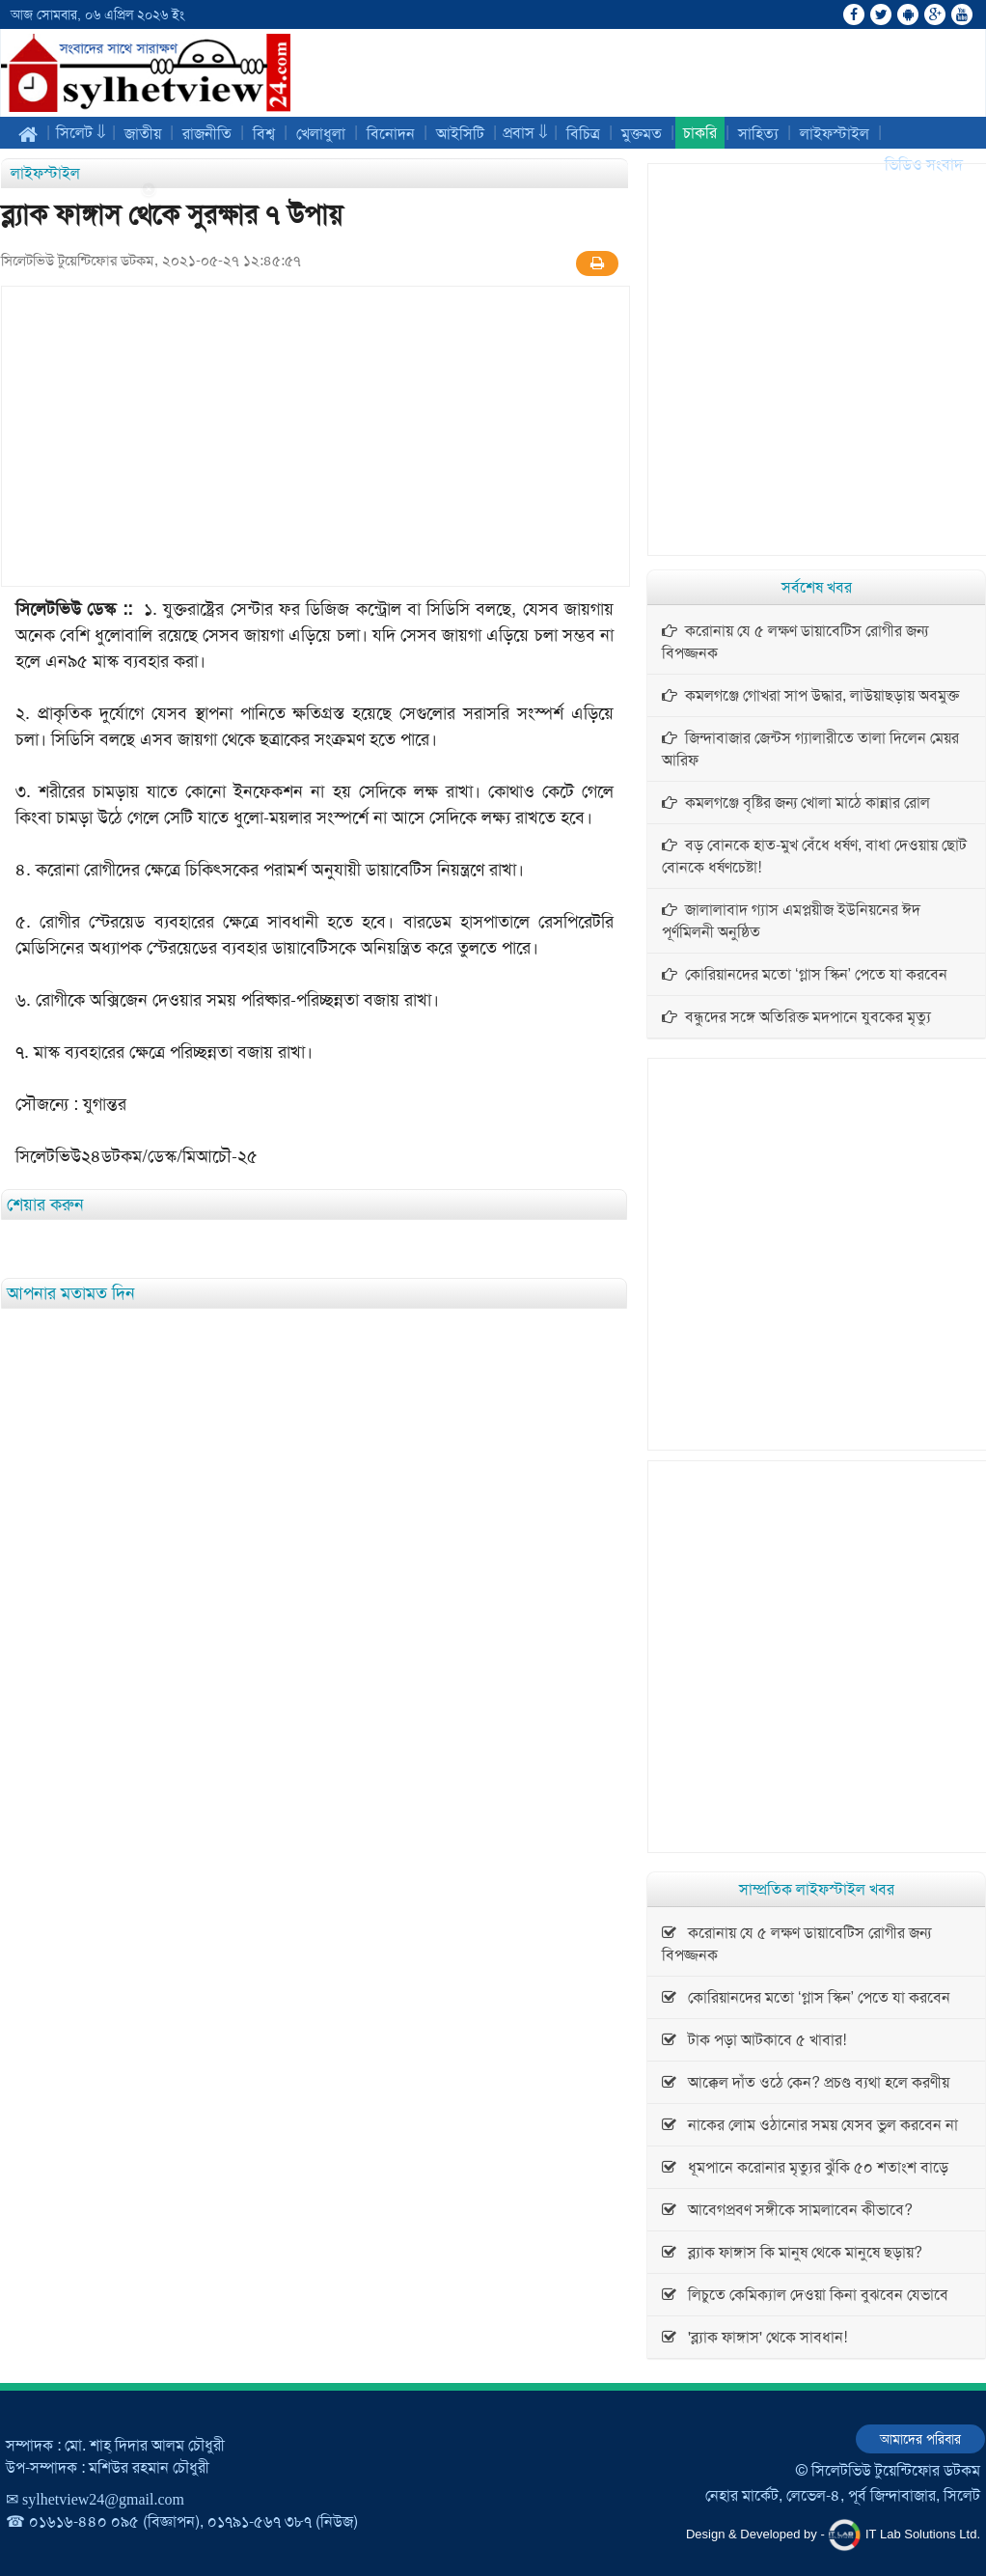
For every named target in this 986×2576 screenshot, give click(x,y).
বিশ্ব (264, 134)
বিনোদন (391, 134)
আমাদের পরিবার (920, 2439)
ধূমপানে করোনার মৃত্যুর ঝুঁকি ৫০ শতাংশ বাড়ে (805, 2167)
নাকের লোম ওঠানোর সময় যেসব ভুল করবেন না (810, 2125)
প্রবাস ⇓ (525, 133)
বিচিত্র (583, 134)
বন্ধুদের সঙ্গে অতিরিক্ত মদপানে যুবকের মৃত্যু (796, 1017)
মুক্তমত (641, 134)
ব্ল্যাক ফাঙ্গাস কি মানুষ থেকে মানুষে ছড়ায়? (792, 2252)
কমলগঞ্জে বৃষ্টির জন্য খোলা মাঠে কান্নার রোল (796, 802)
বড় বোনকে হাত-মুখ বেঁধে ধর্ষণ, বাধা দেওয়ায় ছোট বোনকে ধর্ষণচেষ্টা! (814, 856)
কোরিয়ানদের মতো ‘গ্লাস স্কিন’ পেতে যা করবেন (804, 974)
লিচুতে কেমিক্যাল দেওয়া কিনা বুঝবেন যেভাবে (805, 2295)
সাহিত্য (758, 134)
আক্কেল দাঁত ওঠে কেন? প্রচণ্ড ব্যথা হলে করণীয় (805, 2082)
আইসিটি (460, 134)
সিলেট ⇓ (81, 133)
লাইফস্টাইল (834, 134)
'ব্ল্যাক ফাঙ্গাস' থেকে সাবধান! (754, 2337)
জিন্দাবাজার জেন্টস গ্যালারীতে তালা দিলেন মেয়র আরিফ (810, 749)
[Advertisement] (77, 470)
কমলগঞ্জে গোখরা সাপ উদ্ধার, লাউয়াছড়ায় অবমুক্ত (810, 695)
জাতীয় (142, 134)
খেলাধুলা (320, 134)
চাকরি (700, 133)
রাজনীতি (207, 134)
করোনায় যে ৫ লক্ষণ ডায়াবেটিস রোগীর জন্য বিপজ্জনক (795, 642)
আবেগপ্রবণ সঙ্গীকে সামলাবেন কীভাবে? (787, 2210)
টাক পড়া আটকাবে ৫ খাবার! (754, 2040)
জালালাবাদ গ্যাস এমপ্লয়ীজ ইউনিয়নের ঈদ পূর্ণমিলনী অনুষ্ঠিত (791, 921)
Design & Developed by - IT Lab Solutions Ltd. (833, 2535)
